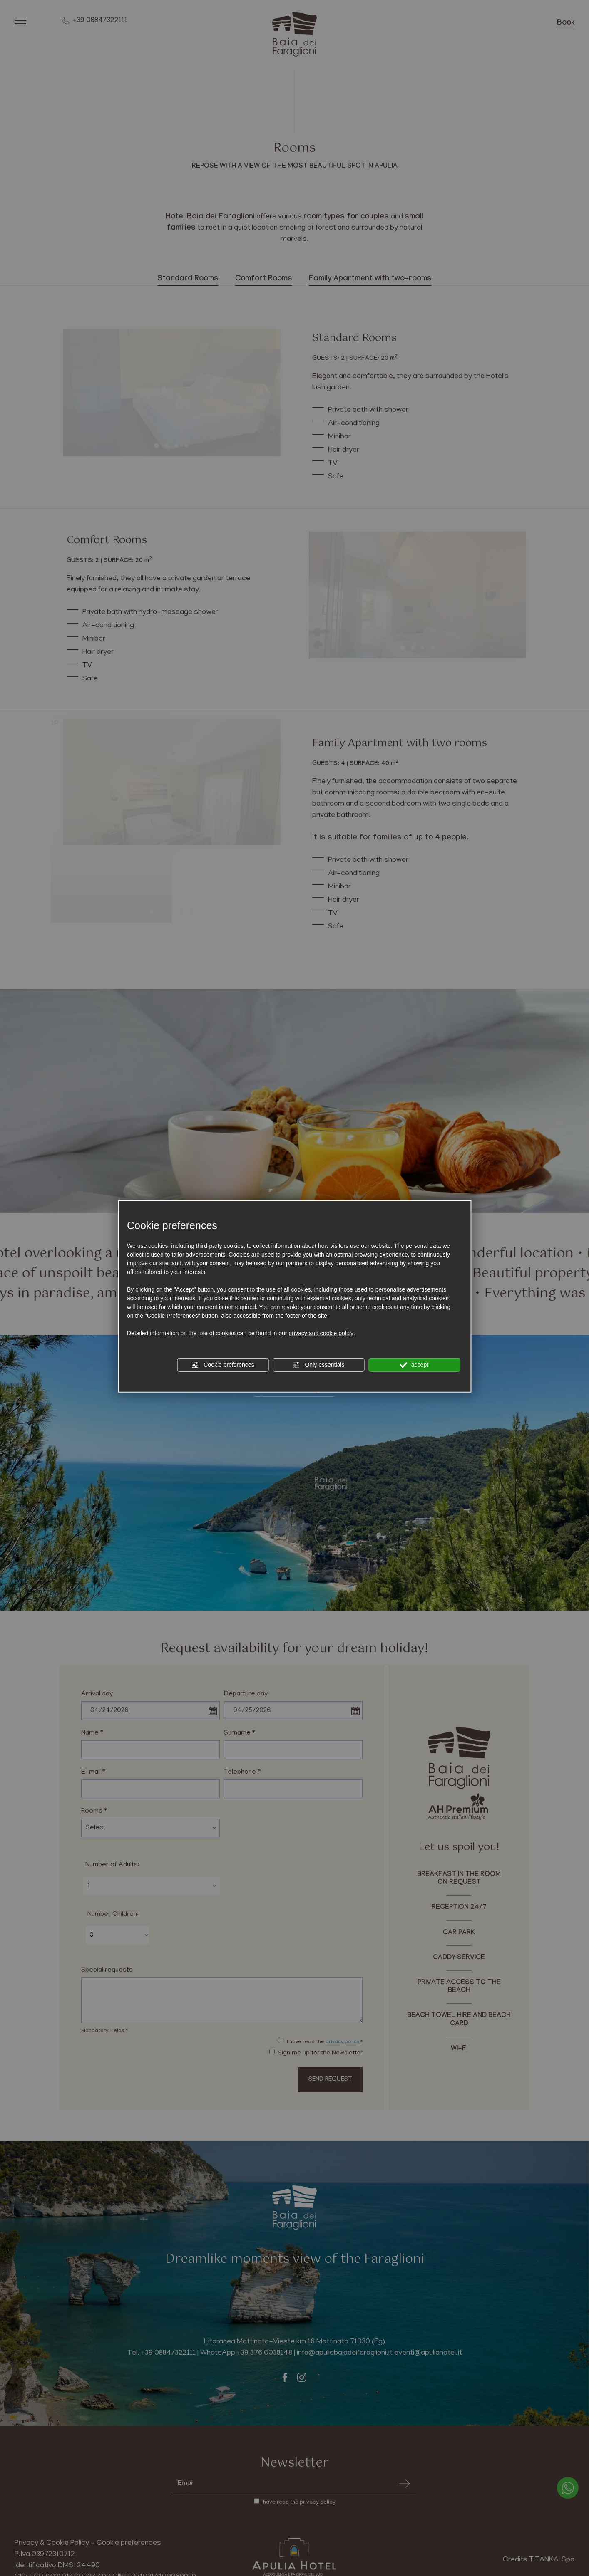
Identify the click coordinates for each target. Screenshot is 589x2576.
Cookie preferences (222, 1365)
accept (414, 1365)
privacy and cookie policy (320, 1333)
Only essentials (319, 1365)
